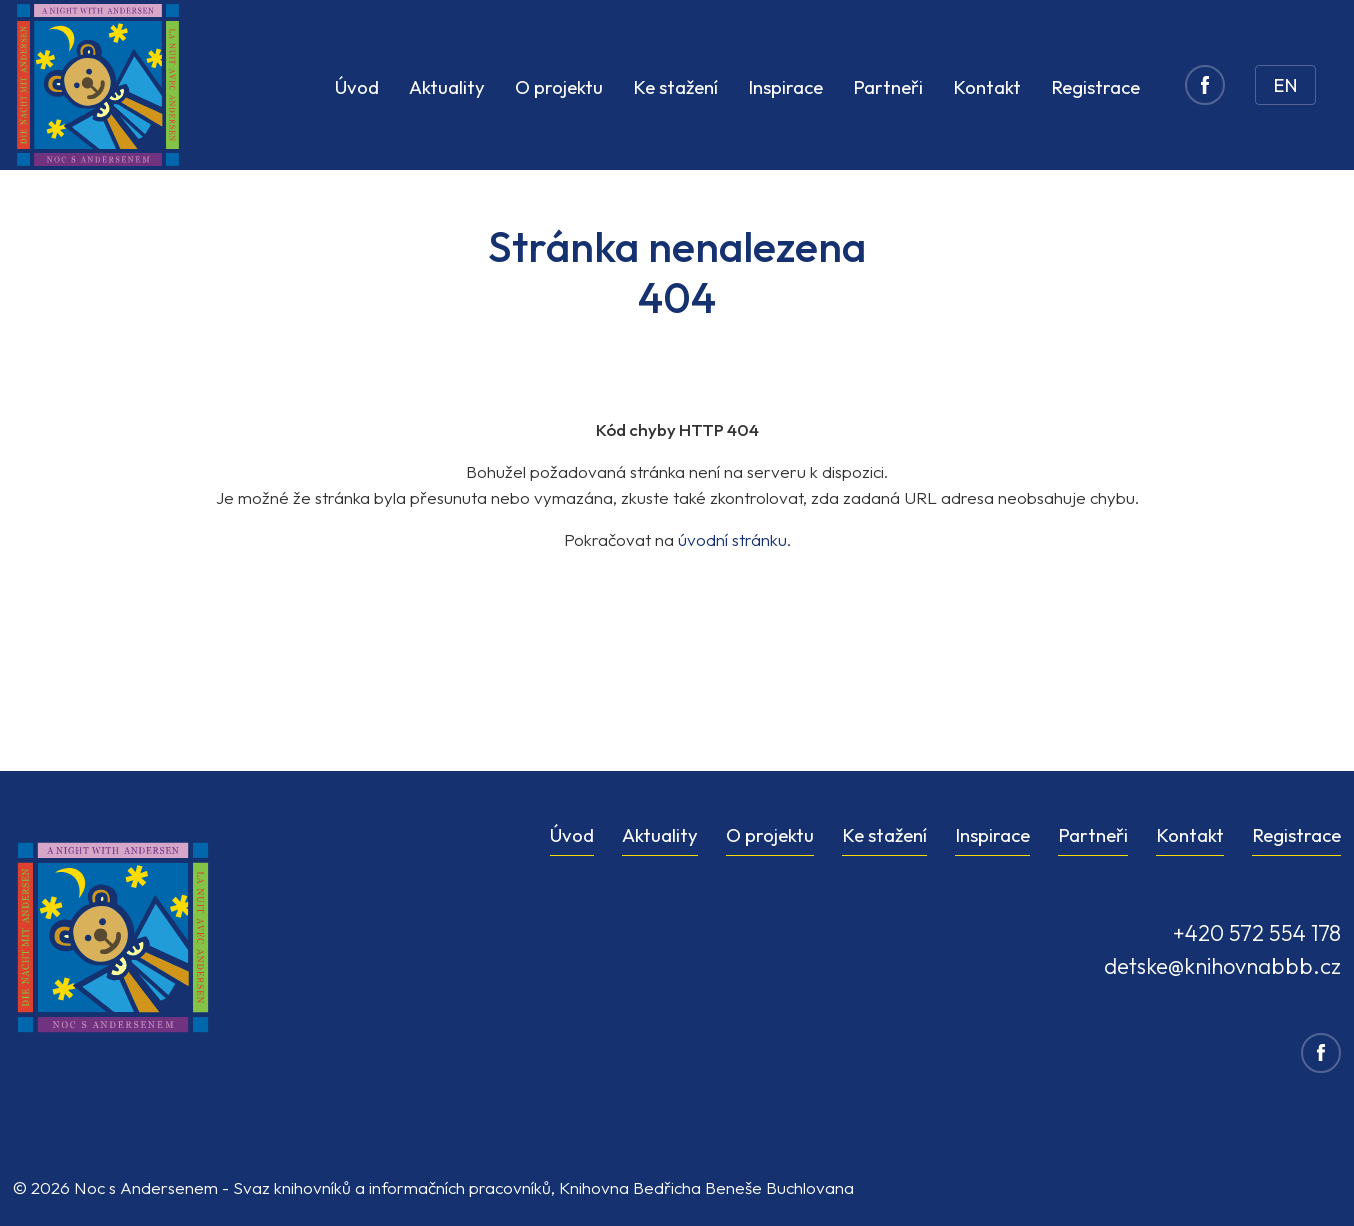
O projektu (559, 87)
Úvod (357, 87)
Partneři (888, 87)
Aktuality (447, 87)
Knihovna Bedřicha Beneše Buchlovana (706, 1187)
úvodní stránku (732, 539)
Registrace (1095, 87)
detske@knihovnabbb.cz (1222, 966)
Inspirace (785, 87)
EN (1285, 85)
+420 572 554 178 (1257, 933)
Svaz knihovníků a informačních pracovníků (392, 1187)
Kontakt (987, 87)
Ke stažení (675, 87)
